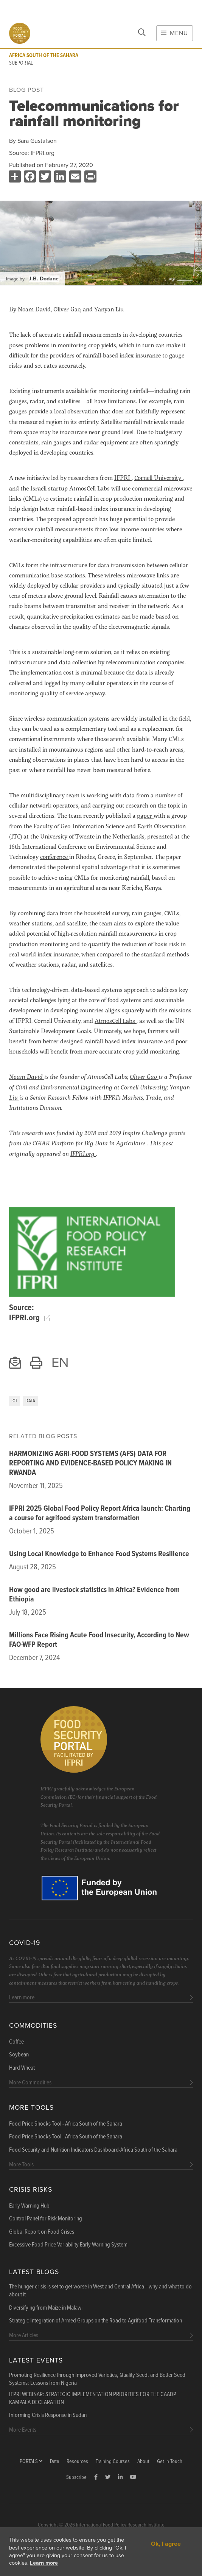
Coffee (16, 2042)
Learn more (44, 2563)
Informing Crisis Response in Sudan (48, 2415)
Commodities (33, 2026)
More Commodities (30, 2083)
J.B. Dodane (44, 278)
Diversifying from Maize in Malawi (45, 2308)
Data (30, 1401)
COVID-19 (24, 1943)
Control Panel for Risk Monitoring (45, 2219)
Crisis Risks (30, 2190)
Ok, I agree (166, 2544)
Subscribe (76, 2477)
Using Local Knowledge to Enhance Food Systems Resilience (99, 1554)
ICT (14, 1401)
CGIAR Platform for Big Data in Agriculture (90, 1143)
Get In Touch (169, 2461)
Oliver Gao (144, 1076)
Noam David (26, 1076)
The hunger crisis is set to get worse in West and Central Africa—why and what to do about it (100, 2291)
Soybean (19, 2055)
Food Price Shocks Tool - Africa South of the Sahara (65, 2124)
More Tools (31, 2108)
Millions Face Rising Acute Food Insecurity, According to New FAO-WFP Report (99, 1640)
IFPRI (123, 477)
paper (145, 815)
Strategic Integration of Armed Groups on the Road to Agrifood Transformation (95, 2321)
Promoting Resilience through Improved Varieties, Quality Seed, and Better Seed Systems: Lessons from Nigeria (97, 2379)
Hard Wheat (22, 2068)
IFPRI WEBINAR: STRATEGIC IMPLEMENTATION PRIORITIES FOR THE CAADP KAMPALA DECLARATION (92, 2398)
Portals (31, 2461)
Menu (174, 33)
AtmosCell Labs (90, 488)
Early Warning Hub (29, 2206)
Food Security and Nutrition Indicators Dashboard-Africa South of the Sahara (93, 2150)
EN (59, 1362)
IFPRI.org (42, 153)
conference (54, 856)
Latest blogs (34, 2272)
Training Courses (113, 2461)
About (143, 2461)
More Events (22, 2430)
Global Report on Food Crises (41, 2232)
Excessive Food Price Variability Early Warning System (68, 2245)
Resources (77, 2461)
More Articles (23, 2335)
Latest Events (36, 2360)
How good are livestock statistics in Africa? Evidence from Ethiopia (94, 1594)
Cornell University (158, 477)
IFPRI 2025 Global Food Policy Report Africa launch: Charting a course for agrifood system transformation (99, 1513)
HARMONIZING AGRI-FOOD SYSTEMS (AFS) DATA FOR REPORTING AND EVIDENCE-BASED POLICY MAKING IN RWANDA (90, 1463)
